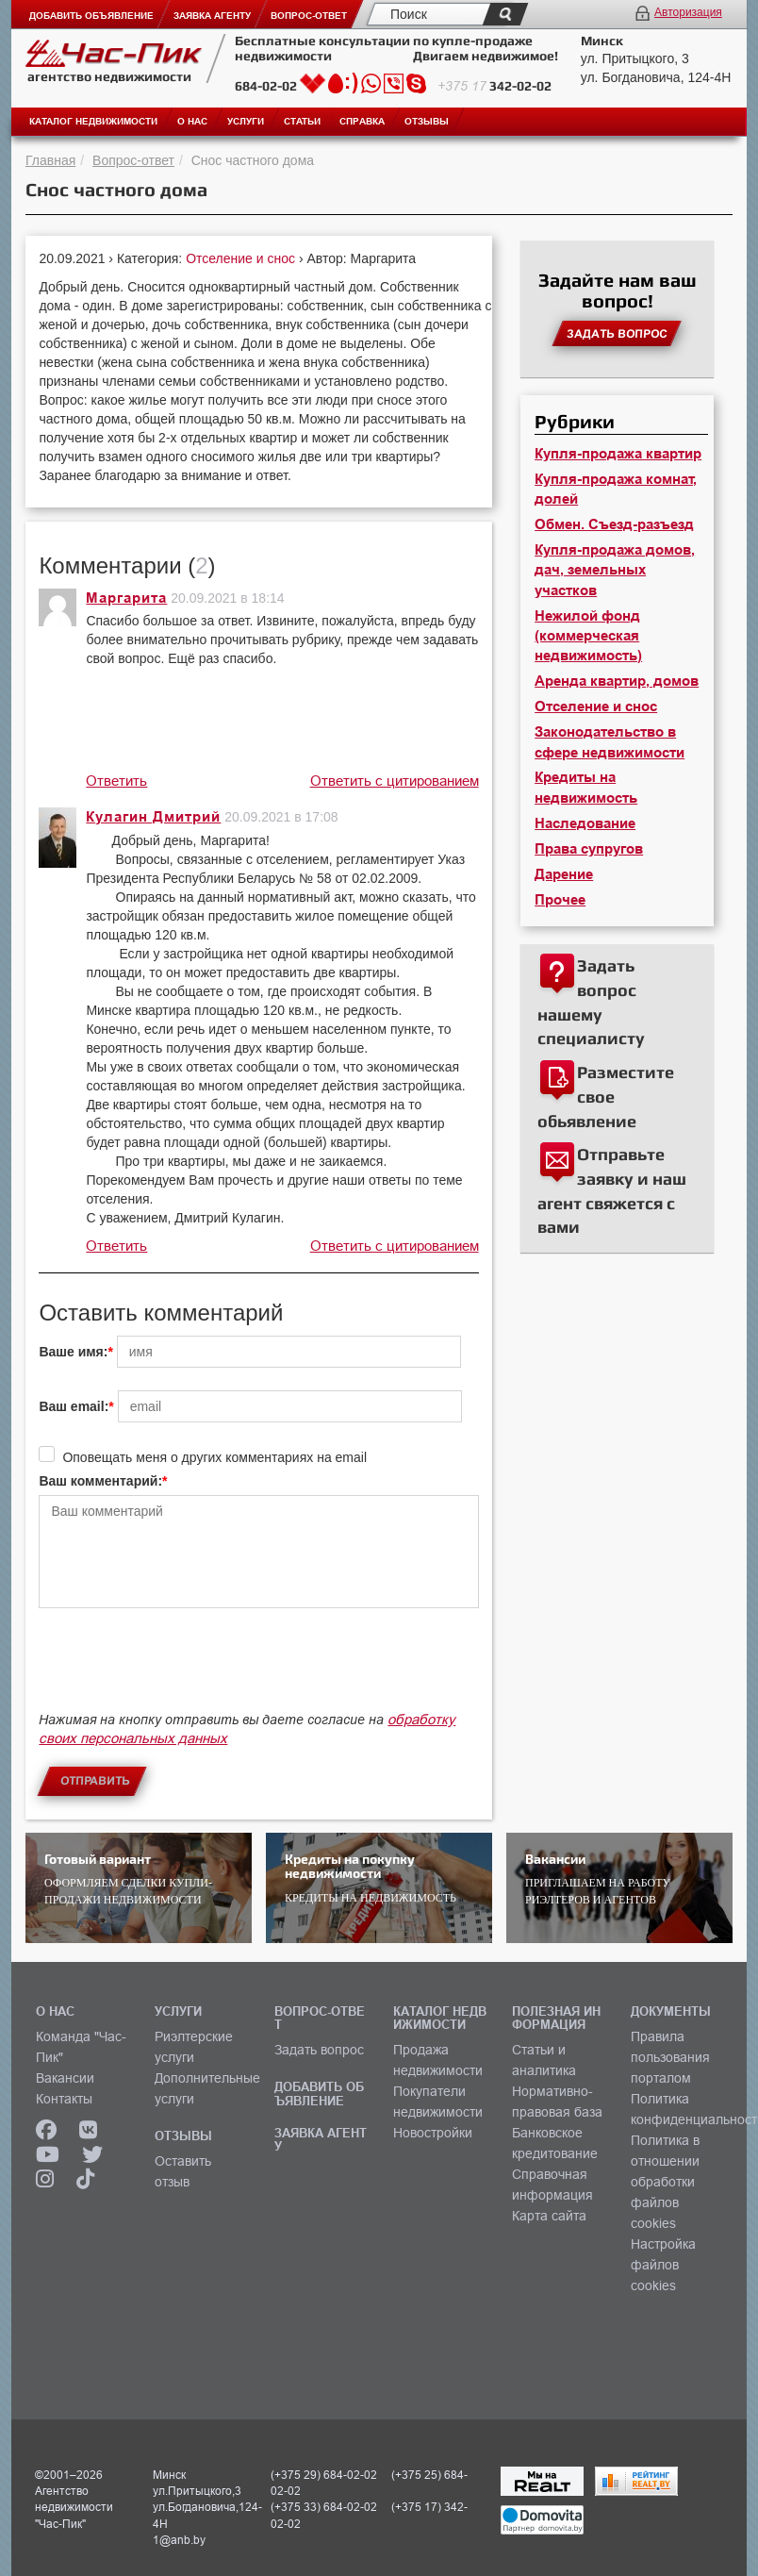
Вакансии (65, 2078)
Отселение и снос (242, 258)
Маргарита (126, 598)
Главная (50, 160)
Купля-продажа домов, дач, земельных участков (615, 570)
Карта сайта (549, 2215)
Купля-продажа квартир (618, 453)
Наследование (585, 823)
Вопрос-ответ (133, 160)
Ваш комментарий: (100, 1480)
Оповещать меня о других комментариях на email (214, 1457)
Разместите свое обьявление (605, 1096)
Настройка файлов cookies (663, 2264)
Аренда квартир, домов (617, 681)
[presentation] (182, 1668)
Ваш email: (73, 1406)
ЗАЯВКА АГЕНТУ (320, 2139)
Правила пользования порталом (670, 2057)
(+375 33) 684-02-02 (324, 2507)
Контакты (64, 2098)
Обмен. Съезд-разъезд (614, 524)
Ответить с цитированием (394, 781)
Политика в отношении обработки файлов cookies (665, 2182)
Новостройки (432, 2132)
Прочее (560, 899)
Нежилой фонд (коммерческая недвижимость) (588, 636)
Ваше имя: (73, 1351)
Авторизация (688, 12)
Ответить (116, 781)
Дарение (564, 874)
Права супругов (589, 848)
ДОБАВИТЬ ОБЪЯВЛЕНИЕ (319, 2093)
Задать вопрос (319, 2049)
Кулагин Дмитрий (153, 816)
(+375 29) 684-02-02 (324, 2475)
